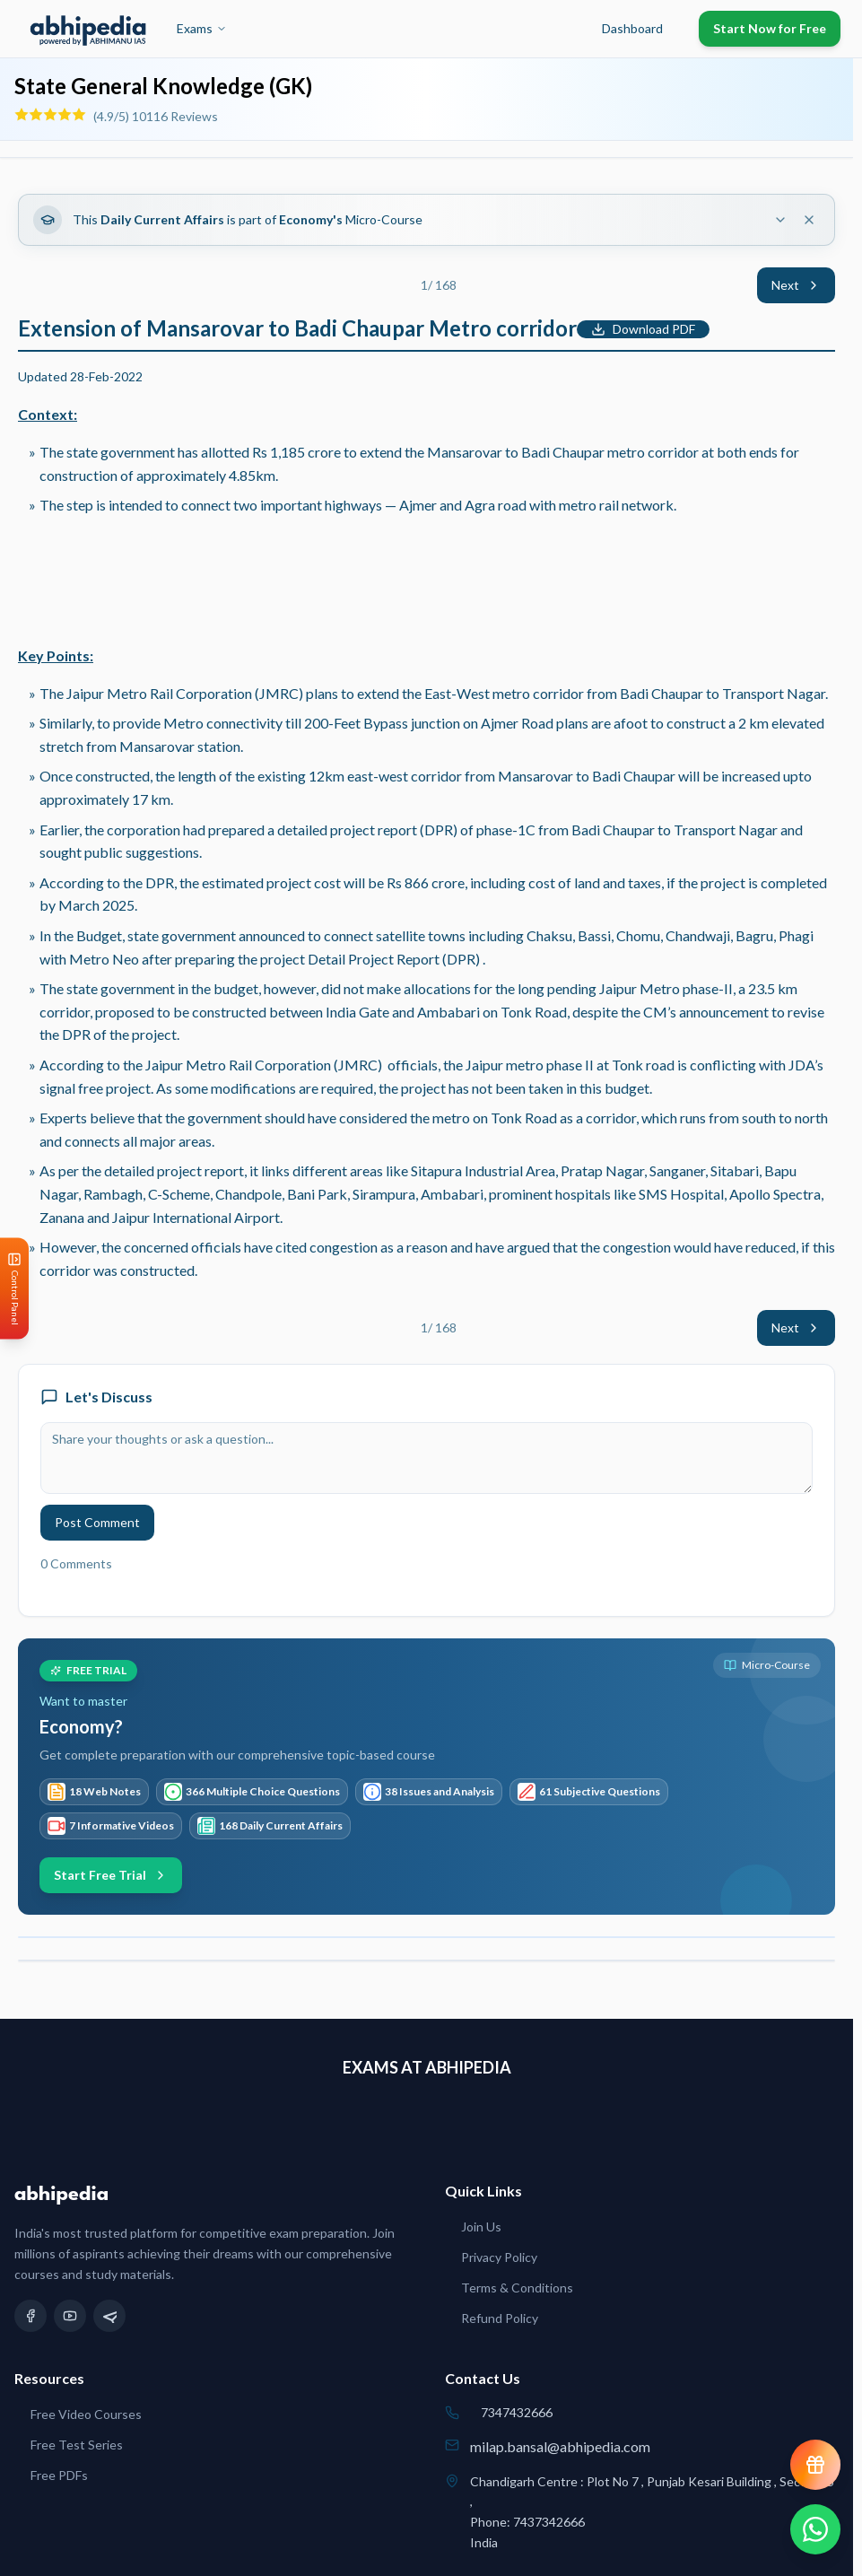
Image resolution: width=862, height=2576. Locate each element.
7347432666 (517, 2412)
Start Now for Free (769, 28)
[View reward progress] (815, 2465)
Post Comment (97, 1522)
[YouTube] (70, 2316)
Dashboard (632, 28)
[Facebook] (30, 2316)
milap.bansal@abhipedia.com (560, 2446)
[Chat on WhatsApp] (815, 2529)
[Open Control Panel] (14, 1288)
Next (796, 285)
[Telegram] (109, 2316)
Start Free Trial (111, 1874)
